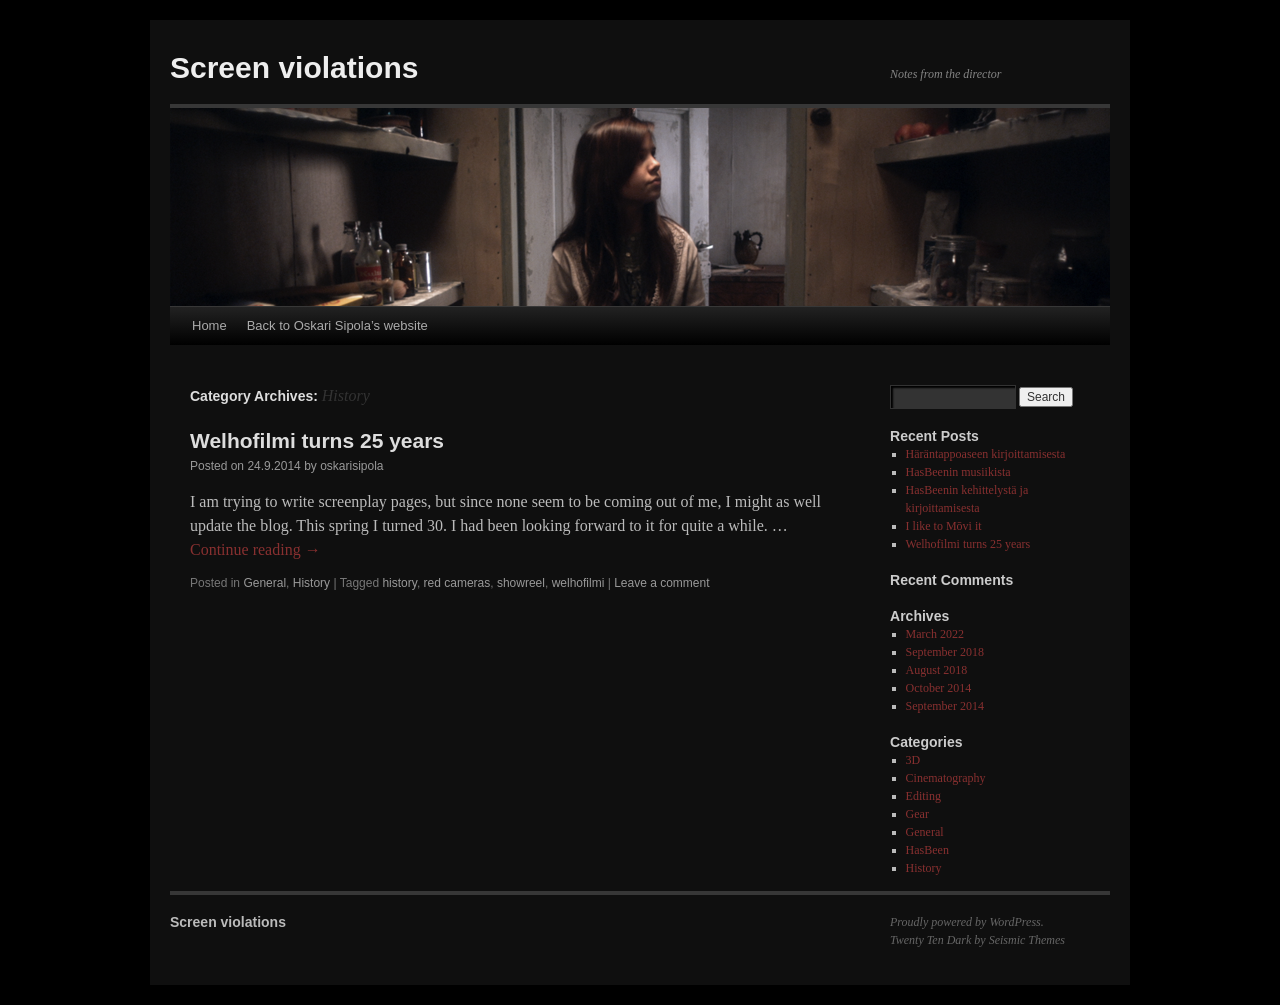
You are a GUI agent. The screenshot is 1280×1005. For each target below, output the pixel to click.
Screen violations (294, 67)
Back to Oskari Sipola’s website (337, 325)
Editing (923, 796)
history (399, 583)
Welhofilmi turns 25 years (317, 440)
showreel (521, 583)
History (311, 583)
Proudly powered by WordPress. (967, 922)
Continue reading (255, 549)
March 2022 (935, 634)
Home (209, 325)
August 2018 (937, 670)
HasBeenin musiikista (958, 472)
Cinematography (946, 778)
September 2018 (945, 652)
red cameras (457, 583)
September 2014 (945, 706)
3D (913, 760)
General (264, 583)
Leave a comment (661, 583)
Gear (917, 814)
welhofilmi (578, 583)
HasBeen (927, 850)
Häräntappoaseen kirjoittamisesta (986, 454)
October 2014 (939, 688)
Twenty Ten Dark (930, 940)
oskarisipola (351, 466)
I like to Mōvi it (944, 526)
